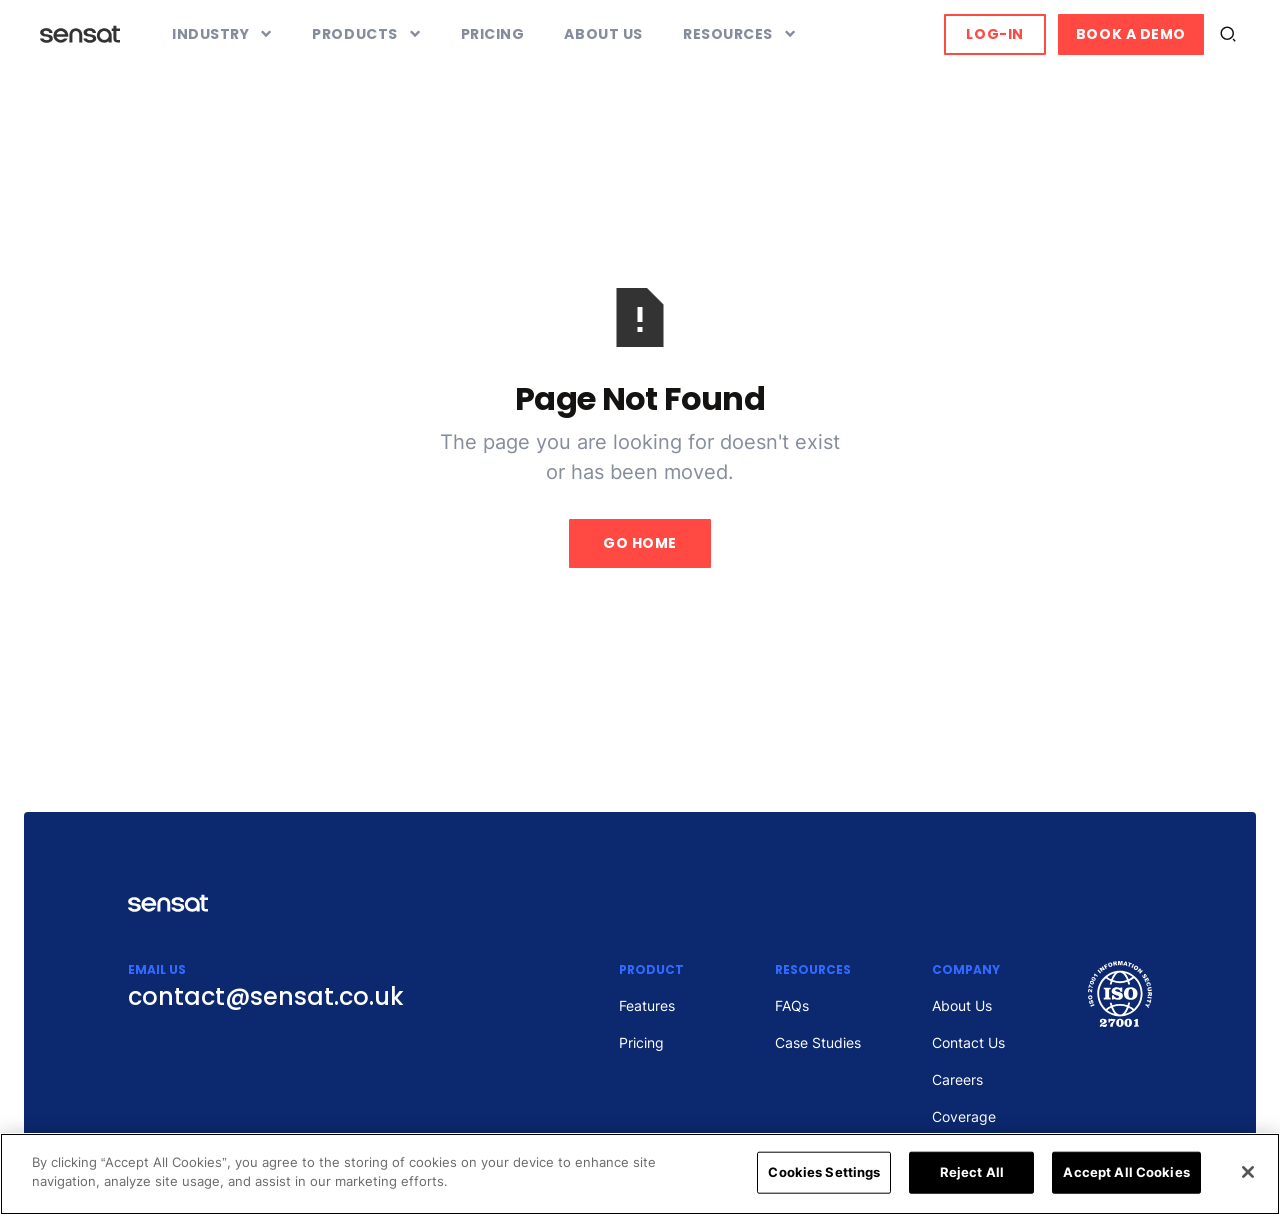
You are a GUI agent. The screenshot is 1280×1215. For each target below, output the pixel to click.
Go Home (640, 543)
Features (647, 1005)
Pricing (493, 34)
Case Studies (818, 1042)
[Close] (1248, 1172)
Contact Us (968, 1042)
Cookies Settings (824, 1172)
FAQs (792, 1005)
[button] (222, 34)
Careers (957, 1079)
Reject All (972, 1172)
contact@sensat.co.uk (266, 996)
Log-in (994, 34)
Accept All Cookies (1126, 1172)
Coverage (964, 1116)
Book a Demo (1131, 34)
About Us (603, 34)
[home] (80, 34)
